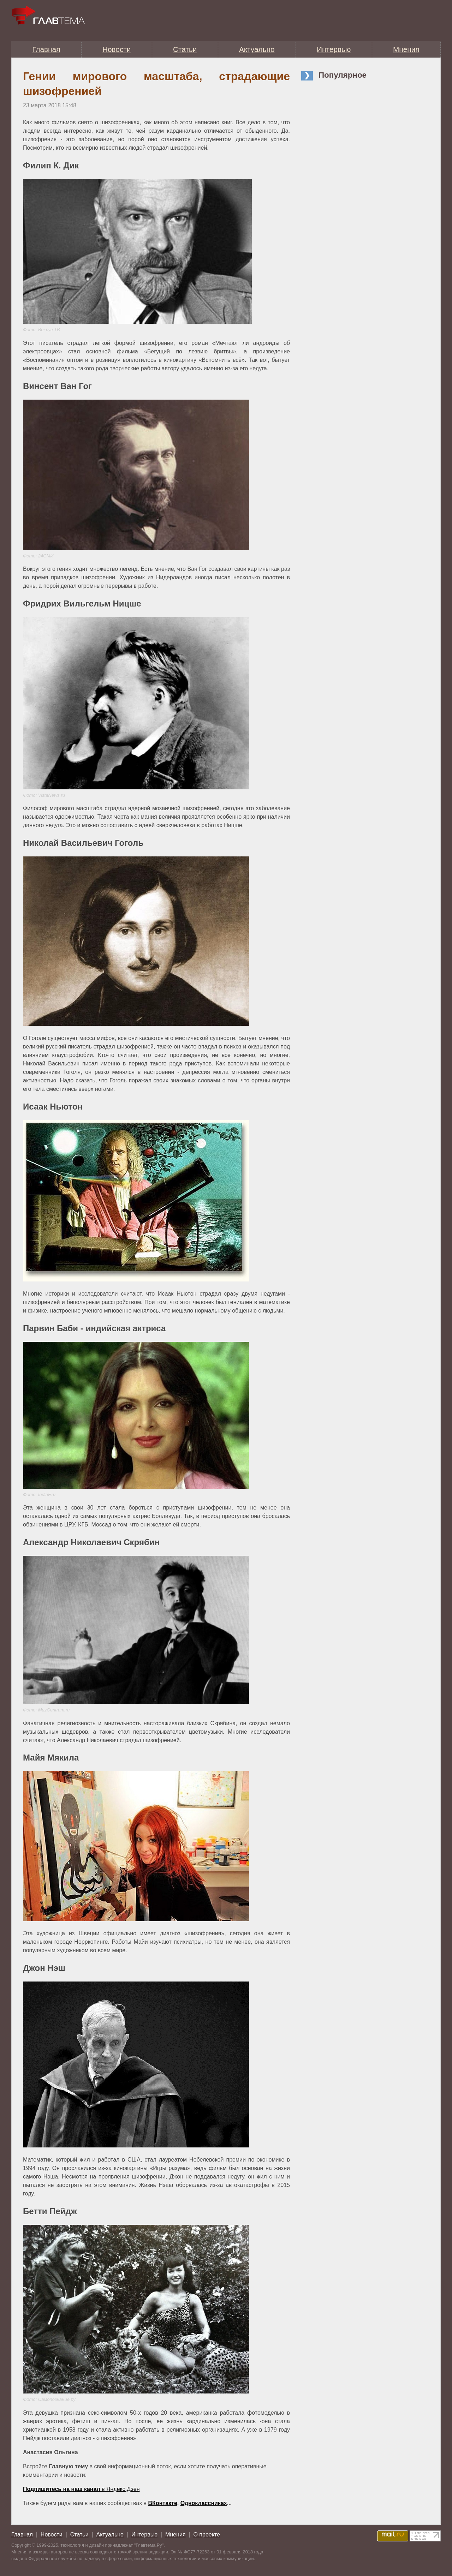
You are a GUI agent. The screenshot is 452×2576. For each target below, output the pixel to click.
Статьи (185, 49)
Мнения (406, 49)
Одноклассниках (203, 2503)
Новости (116, 49)
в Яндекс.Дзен (81, 2489)
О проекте (206, 2535)
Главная (46, 49)
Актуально (257, 49)
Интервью (334, 49)
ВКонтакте (162, 2503)
